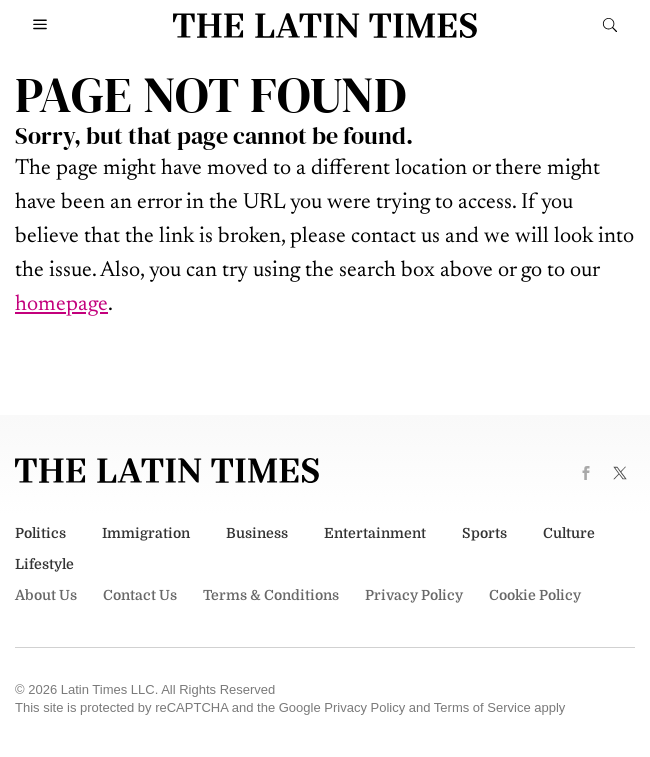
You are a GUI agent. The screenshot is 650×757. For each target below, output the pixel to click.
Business (257, 533)
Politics (40, 533)
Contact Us (140, 595)
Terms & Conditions (271, 595)
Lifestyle (44, 564)
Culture (569, 533)
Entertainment (375, 533)
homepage (61, 305)
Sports (484, 533)
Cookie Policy (535, 595)
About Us (46, 595)
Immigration (146, 533)
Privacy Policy (414, 595)
